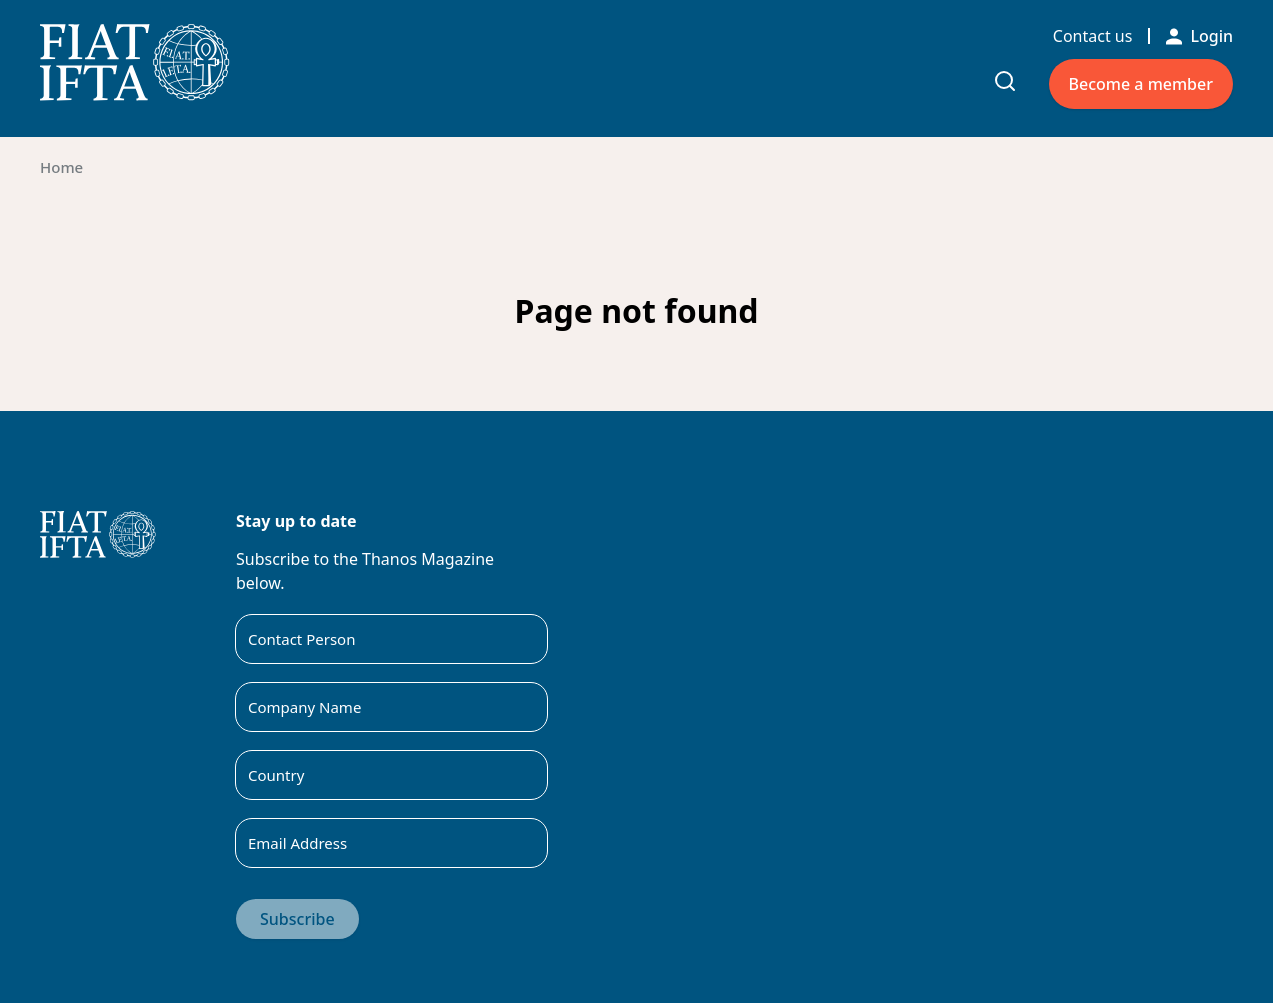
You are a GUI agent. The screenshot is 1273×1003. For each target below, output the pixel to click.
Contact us (1093, 36)
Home (61, 167)
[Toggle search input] (1005, 81)
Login (1199, 36)
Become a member (1141, 84)
